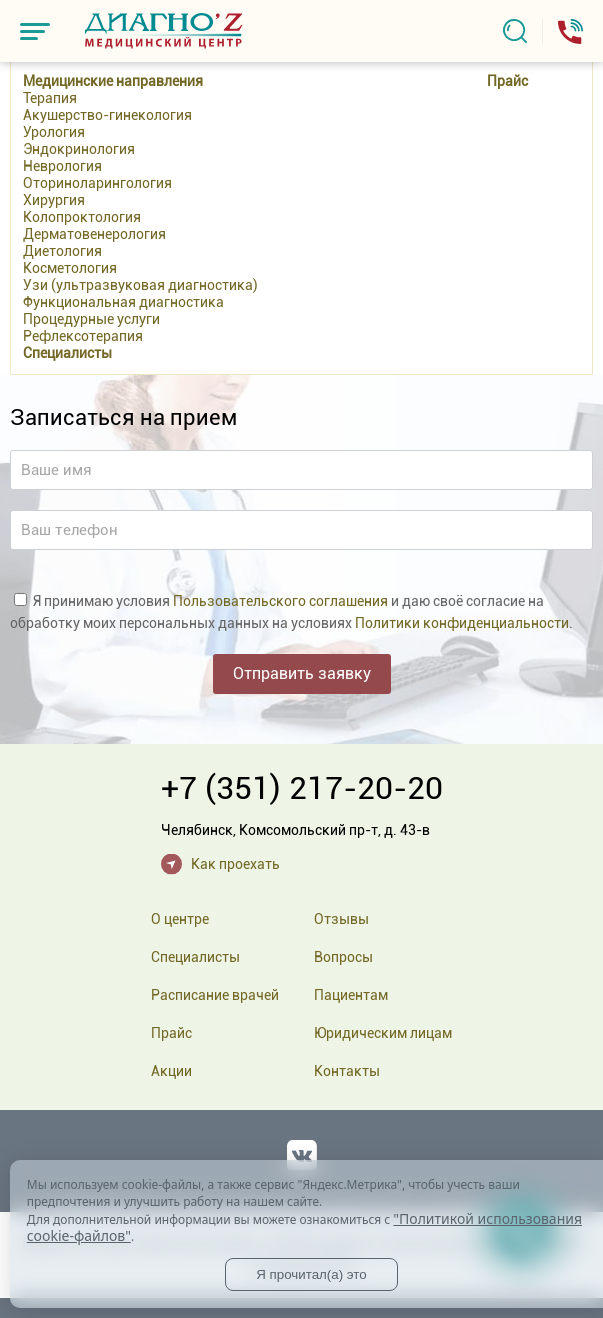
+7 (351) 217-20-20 (302, 788)
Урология (54, 132)
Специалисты (67, 353)
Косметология (70, 268)
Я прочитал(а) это (311, 1274)
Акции (171, 1071)
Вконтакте (302, 1151)
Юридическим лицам (383, 1033)
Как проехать (235, 864)
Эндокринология (79, 149)
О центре (180, 919)
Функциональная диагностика (123, 302)
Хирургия (54, 200)
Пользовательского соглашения (280, 601)
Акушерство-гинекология (107, 115)
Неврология (62, 166)
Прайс (507, 81)
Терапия (50, 98)
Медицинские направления (113, 81)
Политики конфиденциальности (462, 623)
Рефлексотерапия (83, 336)
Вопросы (343, 957)
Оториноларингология (97, 183)
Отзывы (341, 919)
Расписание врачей (215, 995)
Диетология (62, 251)
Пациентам (351, 995)
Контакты (347, 1071)
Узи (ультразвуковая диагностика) (140, 285)
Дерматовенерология (94, 234)
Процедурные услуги (91, 319)
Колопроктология (82, 217)
